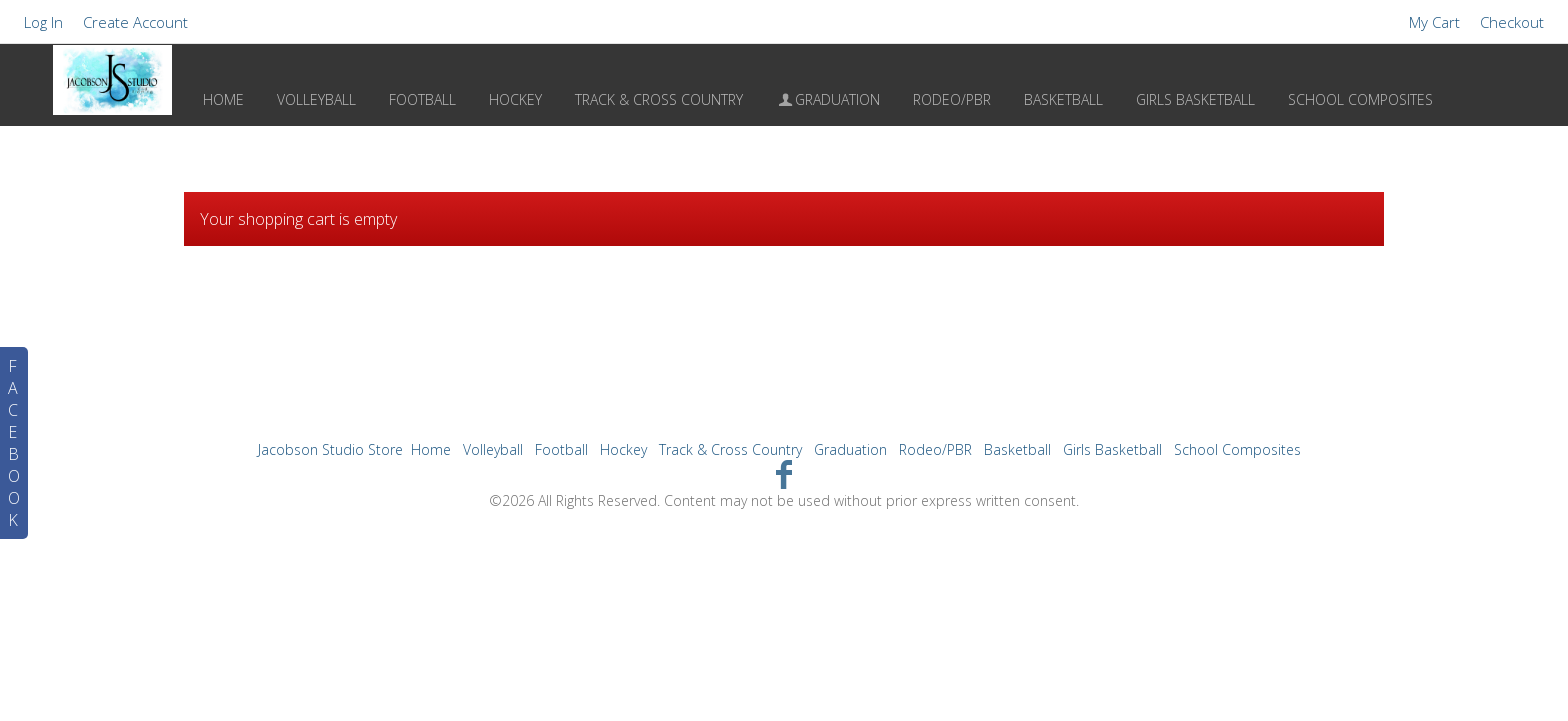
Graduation (828, 99)
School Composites (1360, 99)
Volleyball (316, 99)
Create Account (135, 22)
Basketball (1063, 99)
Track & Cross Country (659, 99)
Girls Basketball (1195, 99)
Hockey (515, 99)
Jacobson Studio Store (330, 449)
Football (422, 99)
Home (223, 99)
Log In (43, 22)
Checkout (1512, 22)
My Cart (1436, 22)
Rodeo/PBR (952, 99)
